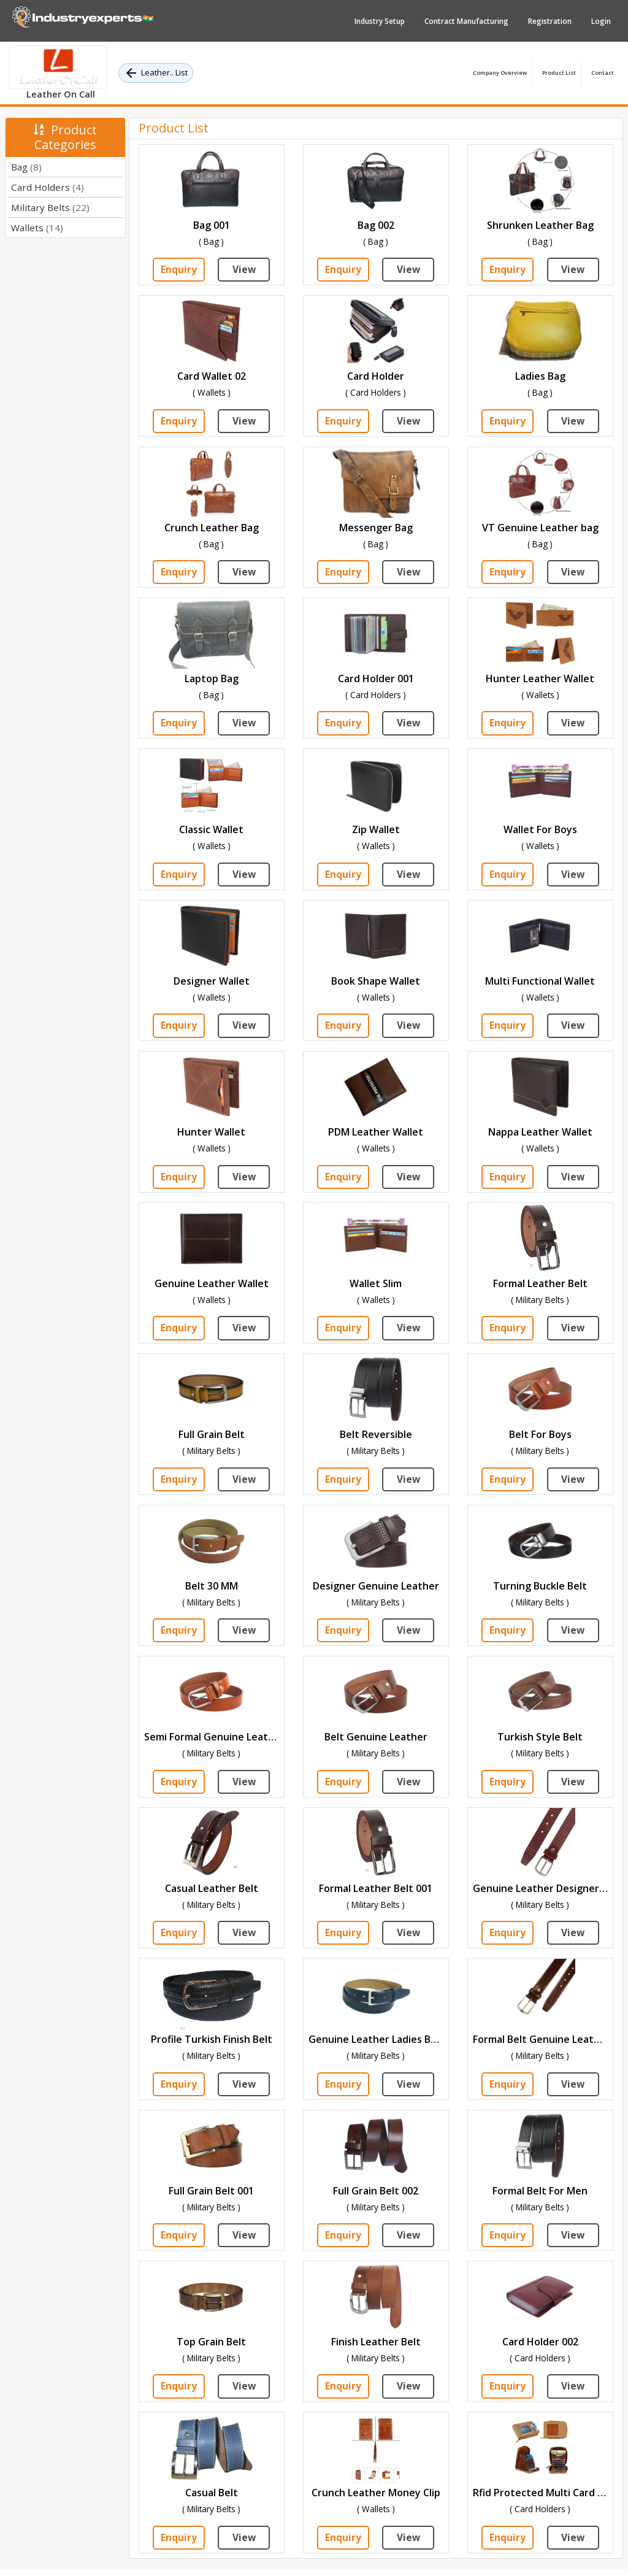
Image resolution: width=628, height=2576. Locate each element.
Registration (550, 21)
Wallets (37, 227)
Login (601, 21)
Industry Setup (379, 21)
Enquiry (179, 270)
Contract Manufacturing (466, 21)
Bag (26, 167)
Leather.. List (156, 73)
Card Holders (47, 187)
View (244, 270)
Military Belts (50, 207)
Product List (559, 73)
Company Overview (500, 73)
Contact (602, 73)
